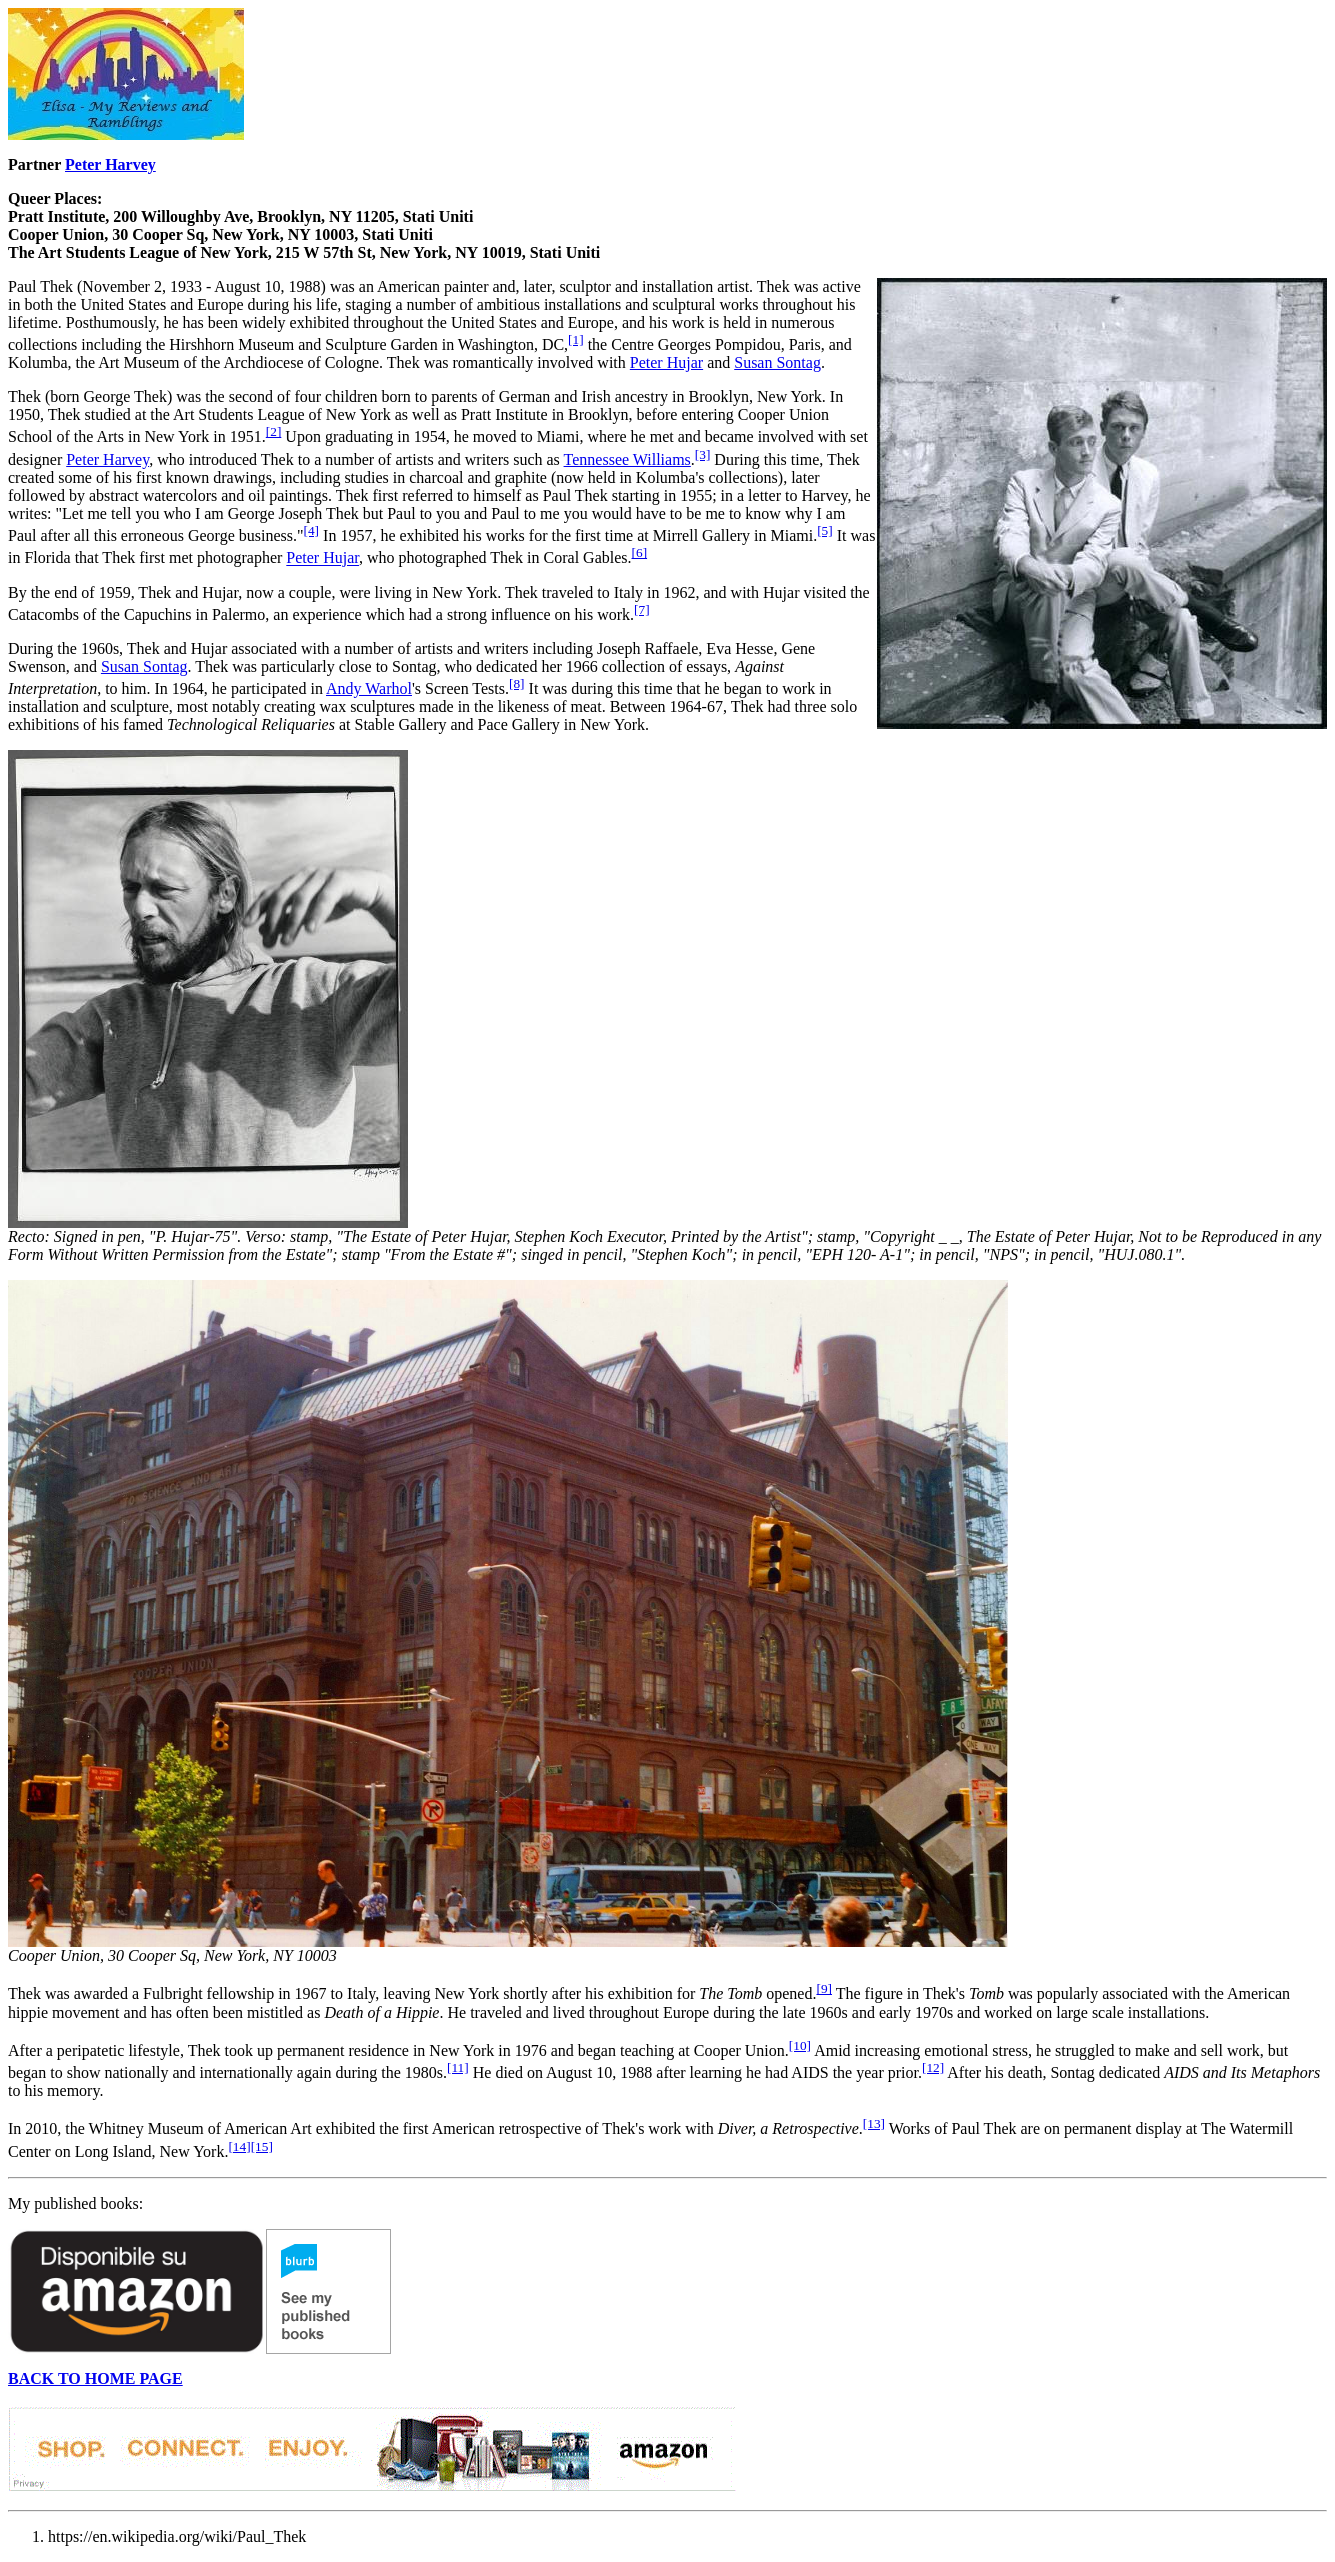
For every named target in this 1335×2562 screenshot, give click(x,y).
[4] (312, 530)
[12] (933, 2067)
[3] (703, 454)
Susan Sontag (777, 362)
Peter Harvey (110, 164)
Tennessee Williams (627, 459)
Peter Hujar (666, 362)
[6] (640, 552)
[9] (824, 1988)
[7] (642, 609)
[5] (825, 530)
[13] (874, 2123)
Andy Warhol (369, 688)
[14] (239, 2146)
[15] (262, 2146)
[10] (800, 2045)
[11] (458, 2067)
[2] (274, 431)
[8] (517, 683)
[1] (576, 339)
